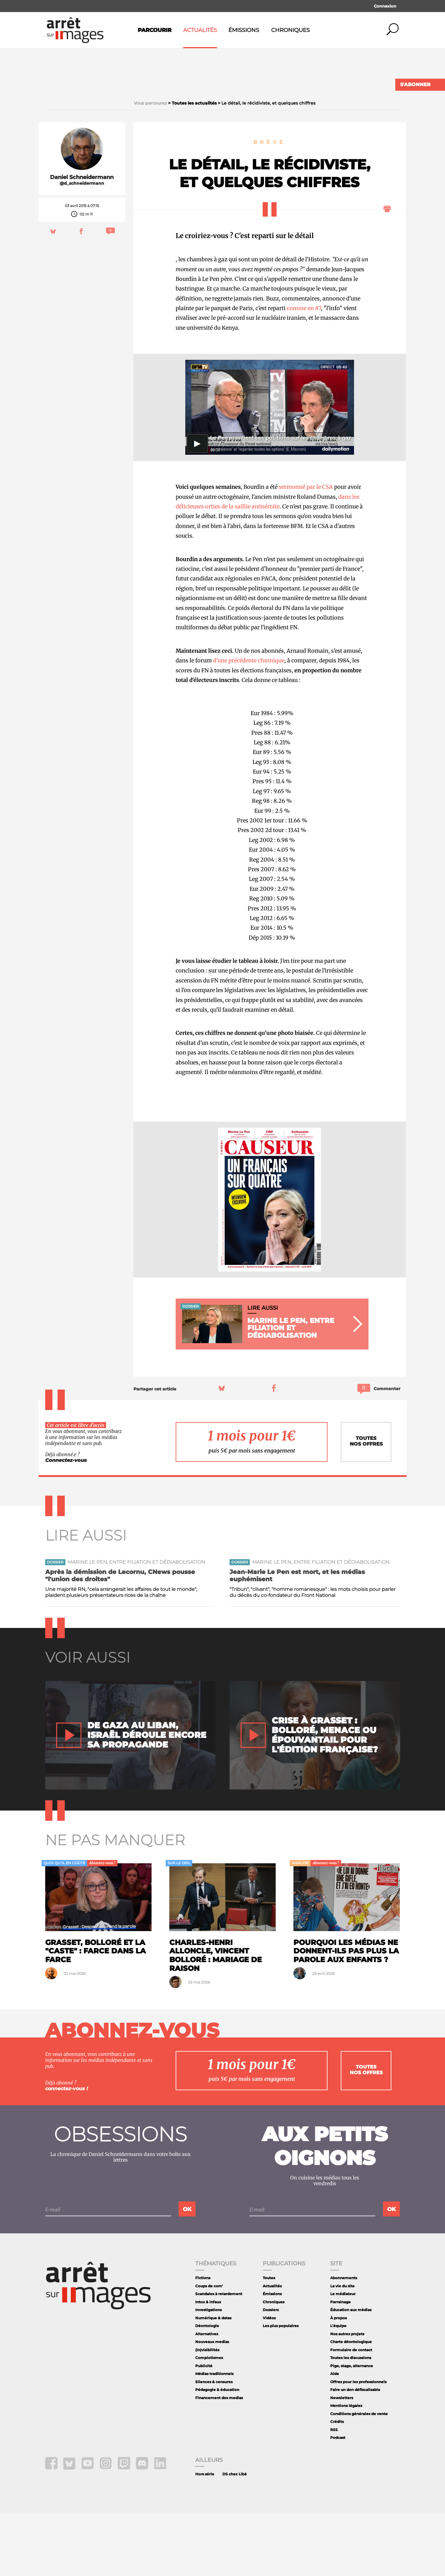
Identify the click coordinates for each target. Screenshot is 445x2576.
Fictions (202, 2341)
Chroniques (290, 30)
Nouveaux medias (212, 2405)
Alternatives (206, 2397)
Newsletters (341, 2461)
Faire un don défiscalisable (355, 2453)
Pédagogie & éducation (217, 2453)
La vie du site (342, 2349)
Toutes (269, 2341)
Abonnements (343, 2341)
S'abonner (415, 84)
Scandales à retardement (218, 2357)
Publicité (203, 2429)
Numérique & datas (213, 2381)
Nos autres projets (347, 2397)
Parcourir (154, 30)
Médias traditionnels (214, 2437)
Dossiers (271, 2373)
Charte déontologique (351, 2405)
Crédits (337, 2485)
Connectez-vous (66, 1523)
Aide (334, 2437)
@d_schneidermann (82, 246)
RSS (334, 2493)
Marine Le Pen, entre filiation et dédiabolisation (136, 1625)
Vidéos (269, 2381)
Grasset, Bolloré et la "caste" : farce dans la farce (95, 2014)
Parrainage (340, 2365)
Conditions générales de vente (359, 2477)
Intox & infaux (208, 2365)
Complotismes (209, 2421)
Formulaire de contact (351, 2413)
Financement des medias (219, 2461)
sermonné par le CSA (305, 550)
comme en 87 (304, 371)
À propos (338, 2381)
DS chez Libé (234, 2537)
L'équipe (338, 2389)
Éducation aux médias (350, 2373)
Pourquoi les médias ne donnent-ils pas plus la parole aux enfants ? (346, 2014)
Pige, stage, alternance (351, 2429)
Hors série (204, 2537)
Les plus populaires (281, 2389)
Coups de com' (209, 2349)
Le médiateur (343, 2357)
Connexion (385, 6)
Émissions (243, 30)
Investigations (208, 2373)
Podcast (337, 2501)
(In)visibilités (207, 2413)
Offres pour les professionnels (358, 2445)
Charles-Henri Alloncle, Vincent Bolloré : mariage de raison (215, 2018)
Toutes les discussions (350, 2421)
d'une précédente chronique (248, 723)
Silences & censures (214, 2445)
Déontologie (207, 2389)
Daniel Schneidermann (82, 240)
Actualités (200, 30)
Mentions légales (346, 2469)
